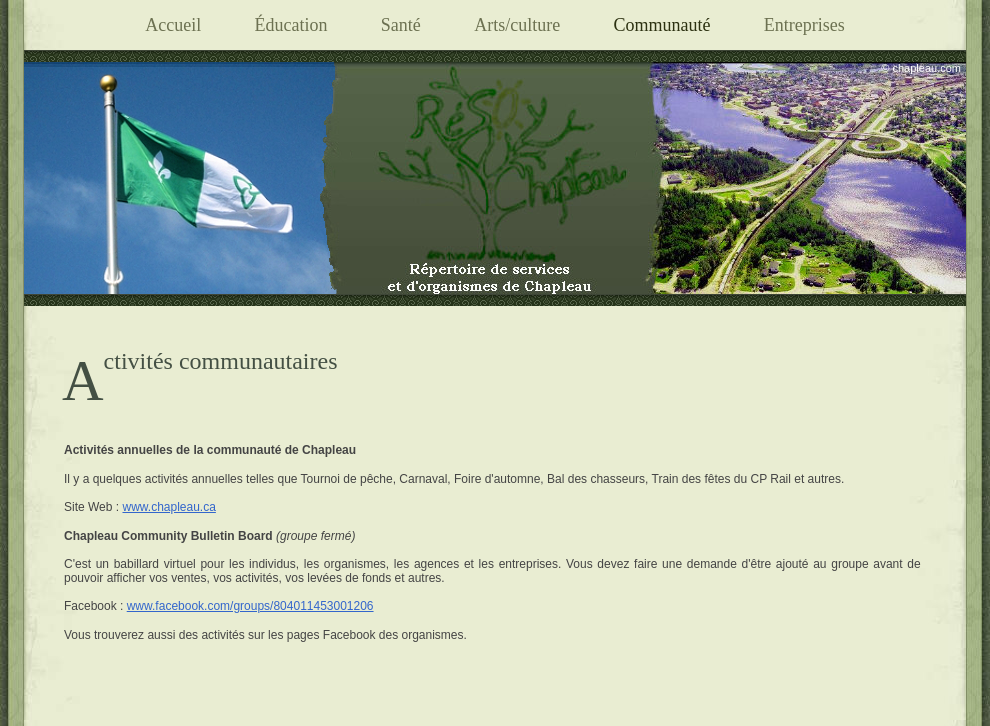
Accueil (173, 25)
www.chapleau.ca (168, 507)
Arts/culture (517, 25)
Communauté (661, 25)
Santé (401, 25)
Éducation (290, 25)
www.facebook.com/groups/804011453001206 (250, 606)
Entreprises (804, 25)
